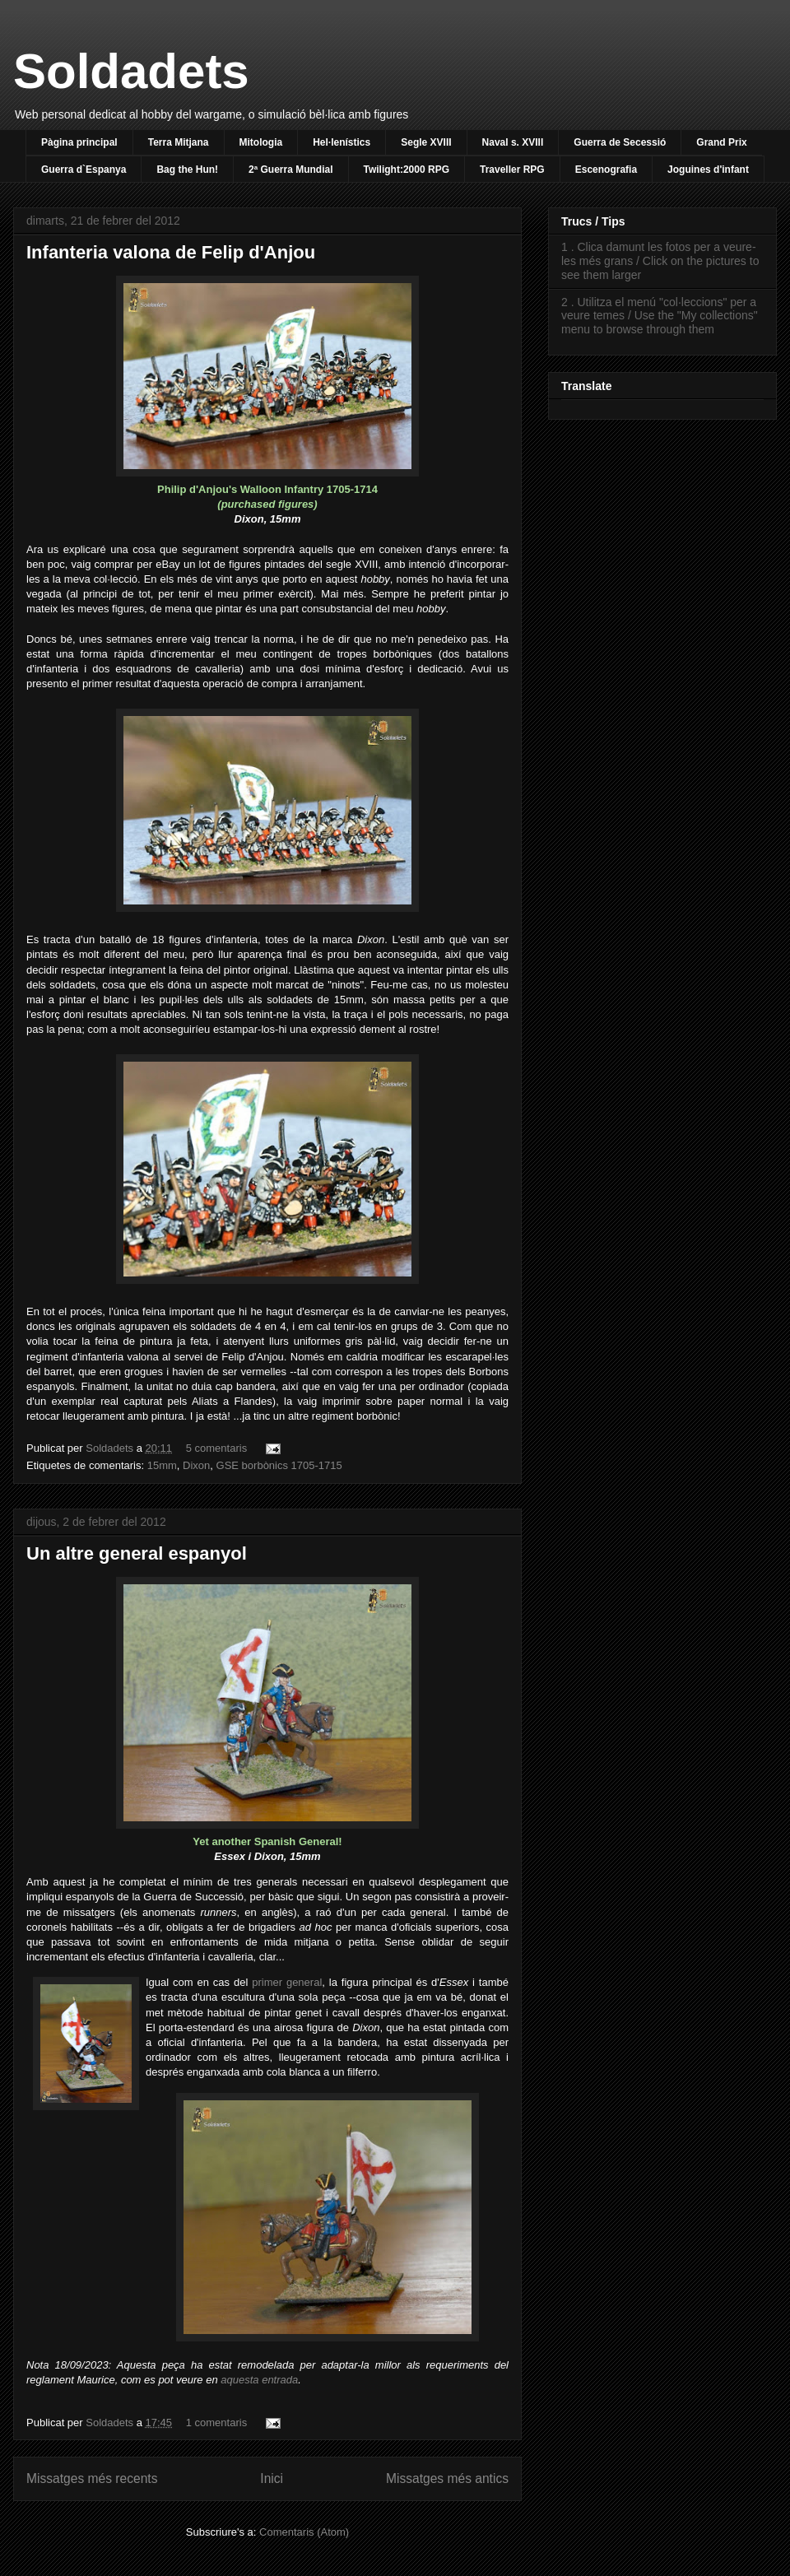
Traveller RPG (512, 169)
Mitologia (261, 142)
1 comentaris (216, 2422)
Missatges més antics (447, 2478)
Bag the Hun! (187, 169)
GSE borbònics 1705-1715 (279, 1465)
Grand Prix (721, 142)
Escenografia (606, 169)
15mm (162, 1465)
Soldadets (131, 71)
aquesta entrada (259, 2380)
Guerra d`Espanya (83, 169)
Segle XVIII (426, 142)
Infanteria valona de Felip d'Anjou (170, 252)
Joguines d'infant (708, 169)
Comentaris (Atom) (304, 2532)
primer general (287, 1982)
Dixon (196, 1465)
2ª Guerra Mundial (290, 169)
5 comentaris (216, 1448)
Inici (271, 2478)
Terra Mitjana (178, 142)
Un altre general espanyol (136, 1553)
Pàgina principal (79, 142)
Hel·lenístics (341, 142)
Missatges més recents (91, 2478)
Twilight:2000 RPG (406, 169)
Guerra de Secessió (620, 142)
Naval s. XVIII (513, 142)
